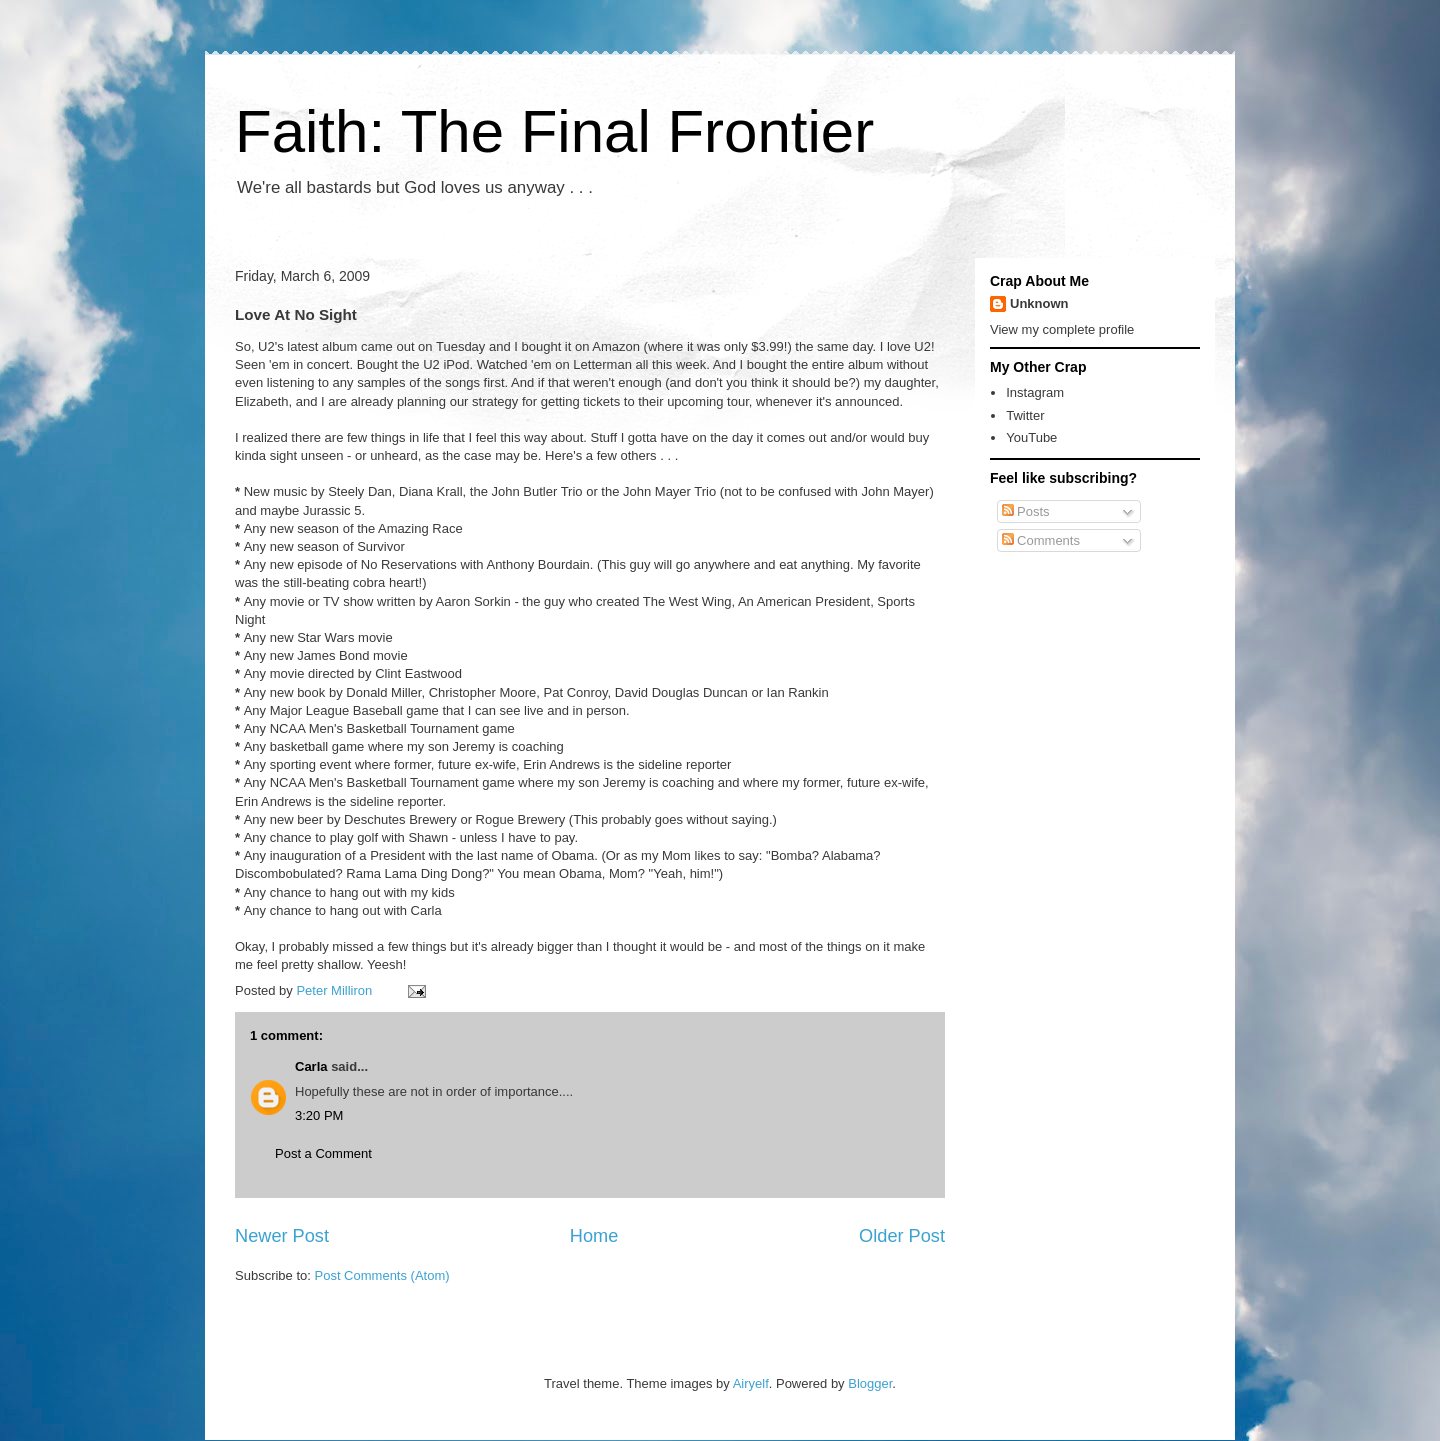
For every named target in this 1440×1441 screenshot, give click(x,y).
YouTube (1031, 437)
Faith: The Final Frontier (554, 131)
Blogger (870, 1383)
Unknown (1039, 303)
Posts (1026, 511)
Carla (311, 1066)
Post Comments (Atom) (382, 1275)
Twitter (1025, 415)
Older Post (902, 1236)
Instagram (1035, 392)
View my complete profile (1062, 329)
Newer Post (282, 1236)
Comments (1041, 540)
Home (594, 1236)
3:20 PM (319, 1115)
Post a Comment (323, 1153)
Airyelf (751, 1383)
